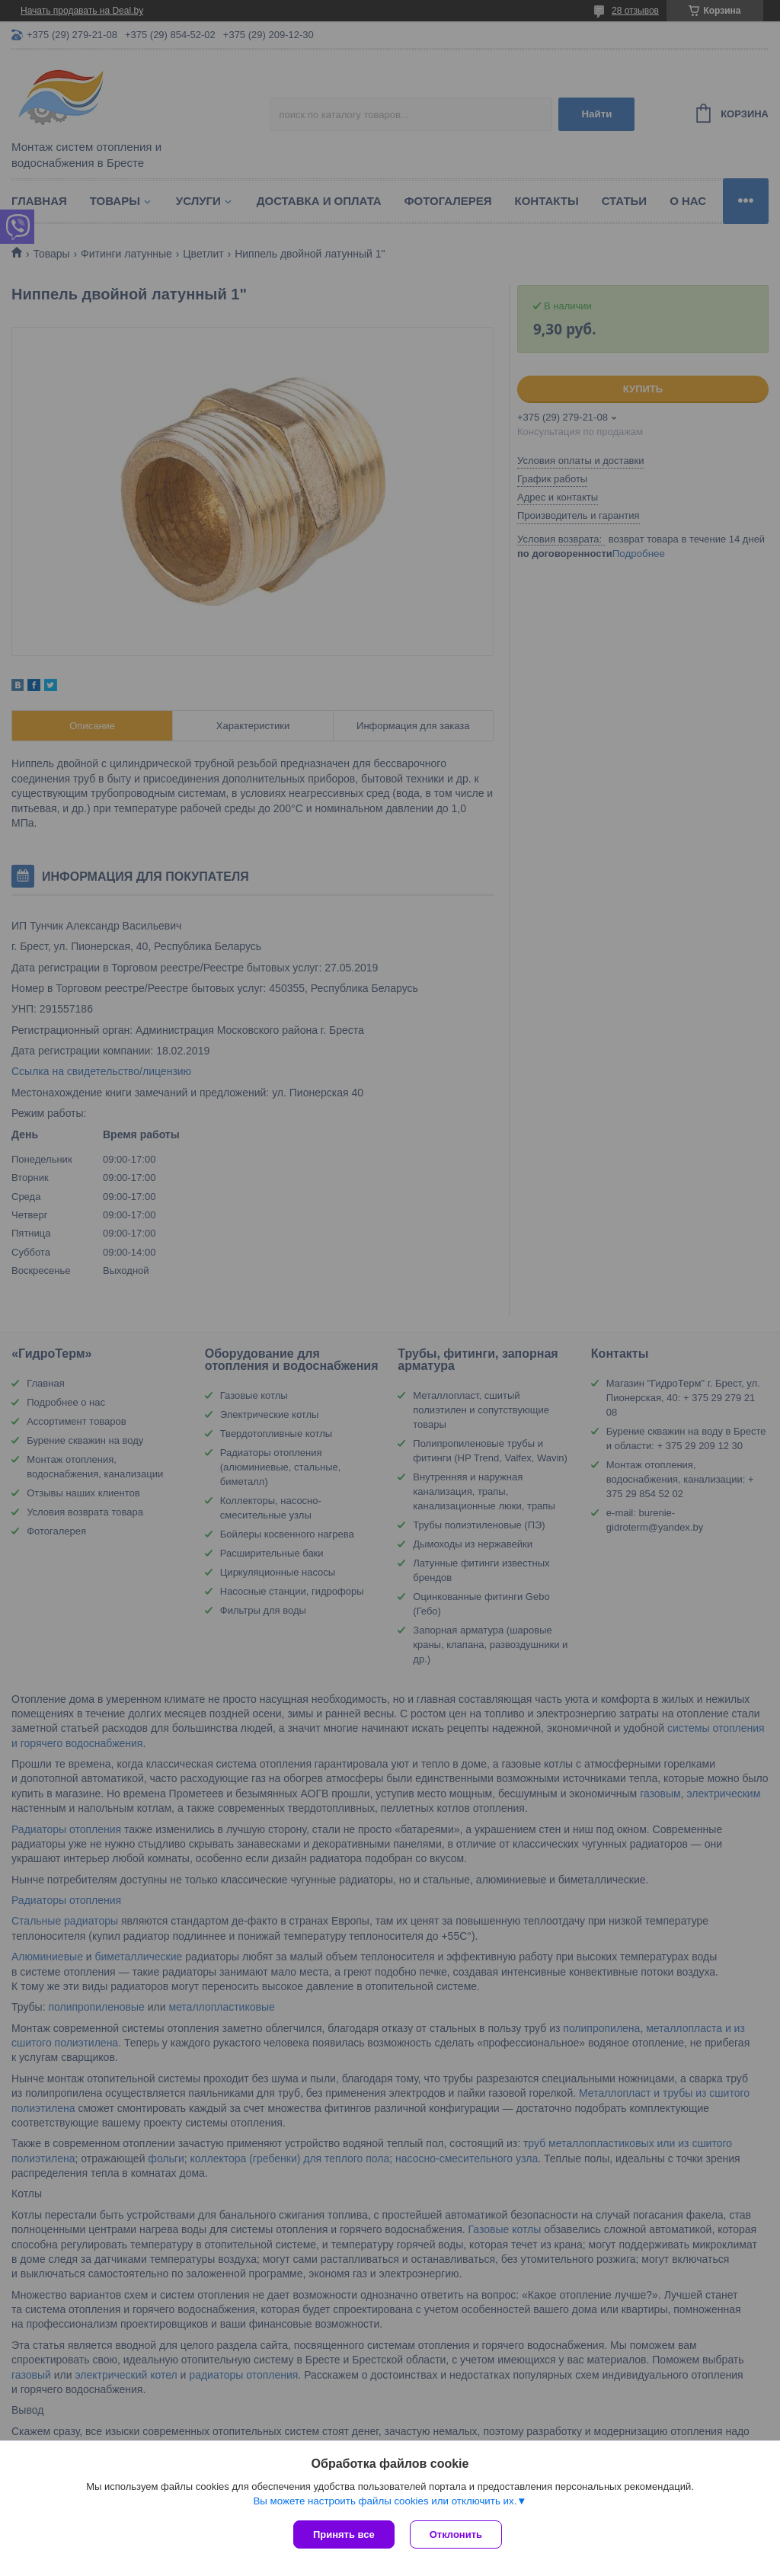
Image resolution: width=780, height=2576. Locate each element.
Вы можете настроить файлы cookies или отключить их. (384, 2501)
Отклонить (456, 2534)
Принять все (344, 2534)
